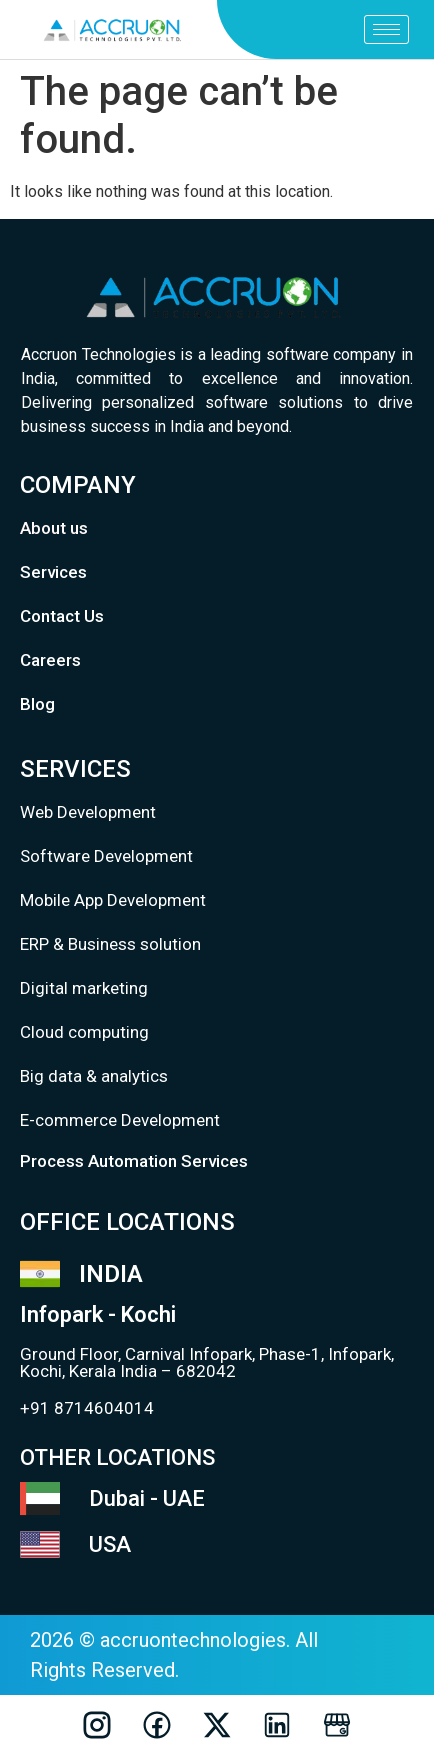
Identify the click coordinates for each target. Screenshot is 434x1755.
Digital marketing (84, 988)
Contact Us (62, 616)
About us (54, 528)
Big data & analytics (94, 1076)
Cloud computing (84, 1032)
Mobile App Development (113, 900)
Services (53, 572)
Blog (37, 704)
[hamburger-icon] (386, 29)
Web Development (88, 812)
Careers (50, 660)
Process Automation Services (134, 1161)
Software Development (106, 856)
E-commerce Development (120, 1120)
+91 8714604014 (87, 1408)
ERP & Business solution (110, 944)
